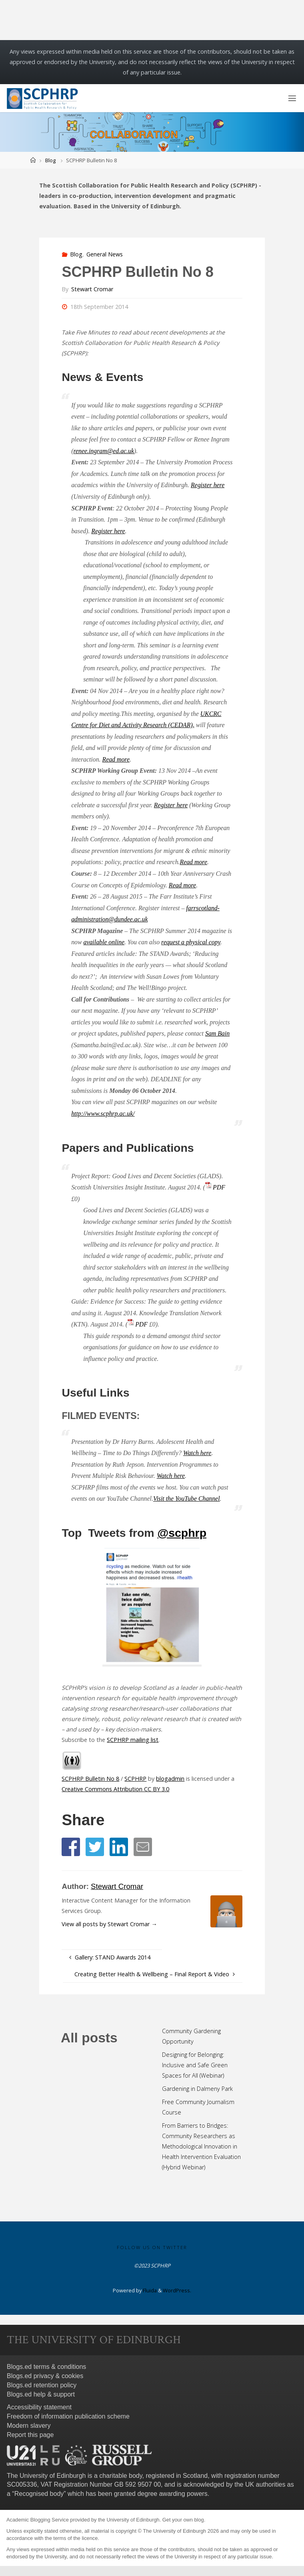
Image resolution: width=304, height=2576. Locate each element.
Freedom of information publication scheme (68, 2416)
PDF (219, 1187)
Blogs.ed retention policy (41, 2385)
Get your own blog (183, 2520)
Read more (116, 759)
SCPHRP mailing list (132, 1740)
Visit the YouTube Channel (186, 1498)
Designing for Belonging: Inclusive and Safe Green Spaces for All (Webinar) (195, 2065)
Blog (50, 160)
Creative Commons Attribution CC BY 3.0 (115, 1789)
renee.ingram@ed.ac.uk (103, 450)
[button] (71, 1847)
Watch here (197, 1452)
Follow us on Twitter (152, 2247)
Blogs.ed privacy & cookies (45, 2375)
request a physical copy (190, 942)
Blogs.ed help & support (41, 2394)
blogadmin (170, 1778)
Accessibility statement (39, 2407)
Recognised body (39, 2493)
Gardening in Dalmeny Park (197, 2088)
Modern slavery (28, 2425)
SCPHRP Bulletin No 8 (90, 1778)
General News (104, 254)
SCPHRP (135, 1778)
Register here (207, 485)
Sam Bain (217, 1033)
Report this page (30, 2434)
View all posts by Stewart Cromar (109, 1924)
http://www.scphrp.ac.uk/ (102, 1113)
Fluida (149, 2290)
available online (103, 942)
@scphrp (181, 1532)
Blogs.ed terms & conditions (46, 2366)
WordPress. (177, 2290)
